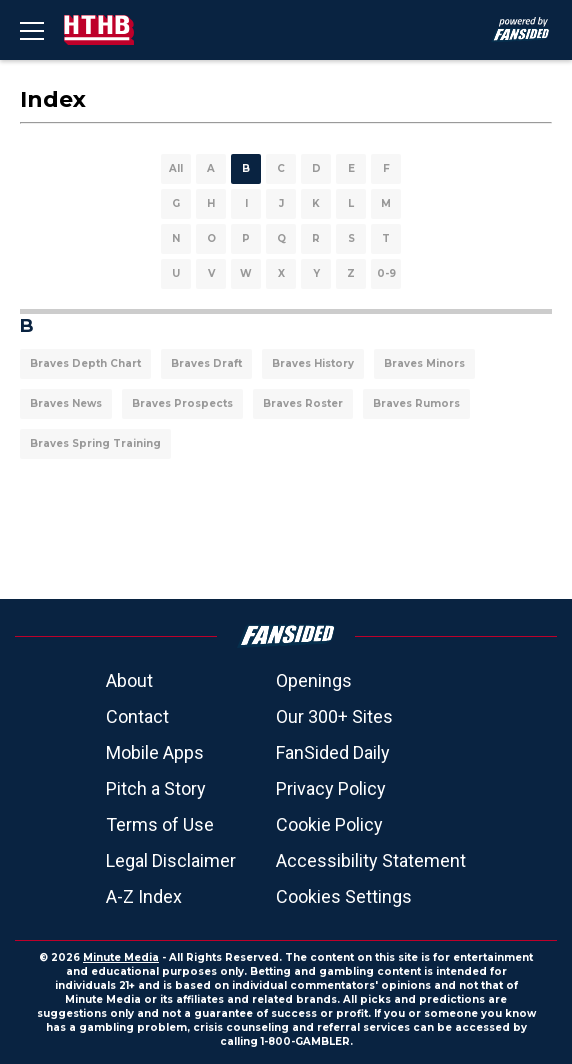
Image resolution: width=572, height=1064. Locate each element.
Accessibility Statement (371, 860)
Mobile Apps (155, 752)
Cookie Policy (329, 824)
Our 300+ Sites (334, 716)
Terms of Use (160, 824)
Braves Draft (206, 363)
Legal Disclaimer (171, 860)
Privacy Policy (331, 788)
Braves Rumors (416, 403)
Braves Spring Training (95, 443)
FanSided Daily (333, 752)
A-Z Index (144, 896)
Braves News (66, 403)
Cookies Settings (344, 896)
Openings (314, 680)
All (176, 168)
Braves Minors (424, 363)
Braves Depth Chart (85, 363)
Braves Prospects (182, 403)
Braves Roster (303, 403)
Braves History (313, 363)
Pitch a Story (156, 788)
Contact (137, 716)
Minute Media (121, 957)
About (129, 680)
